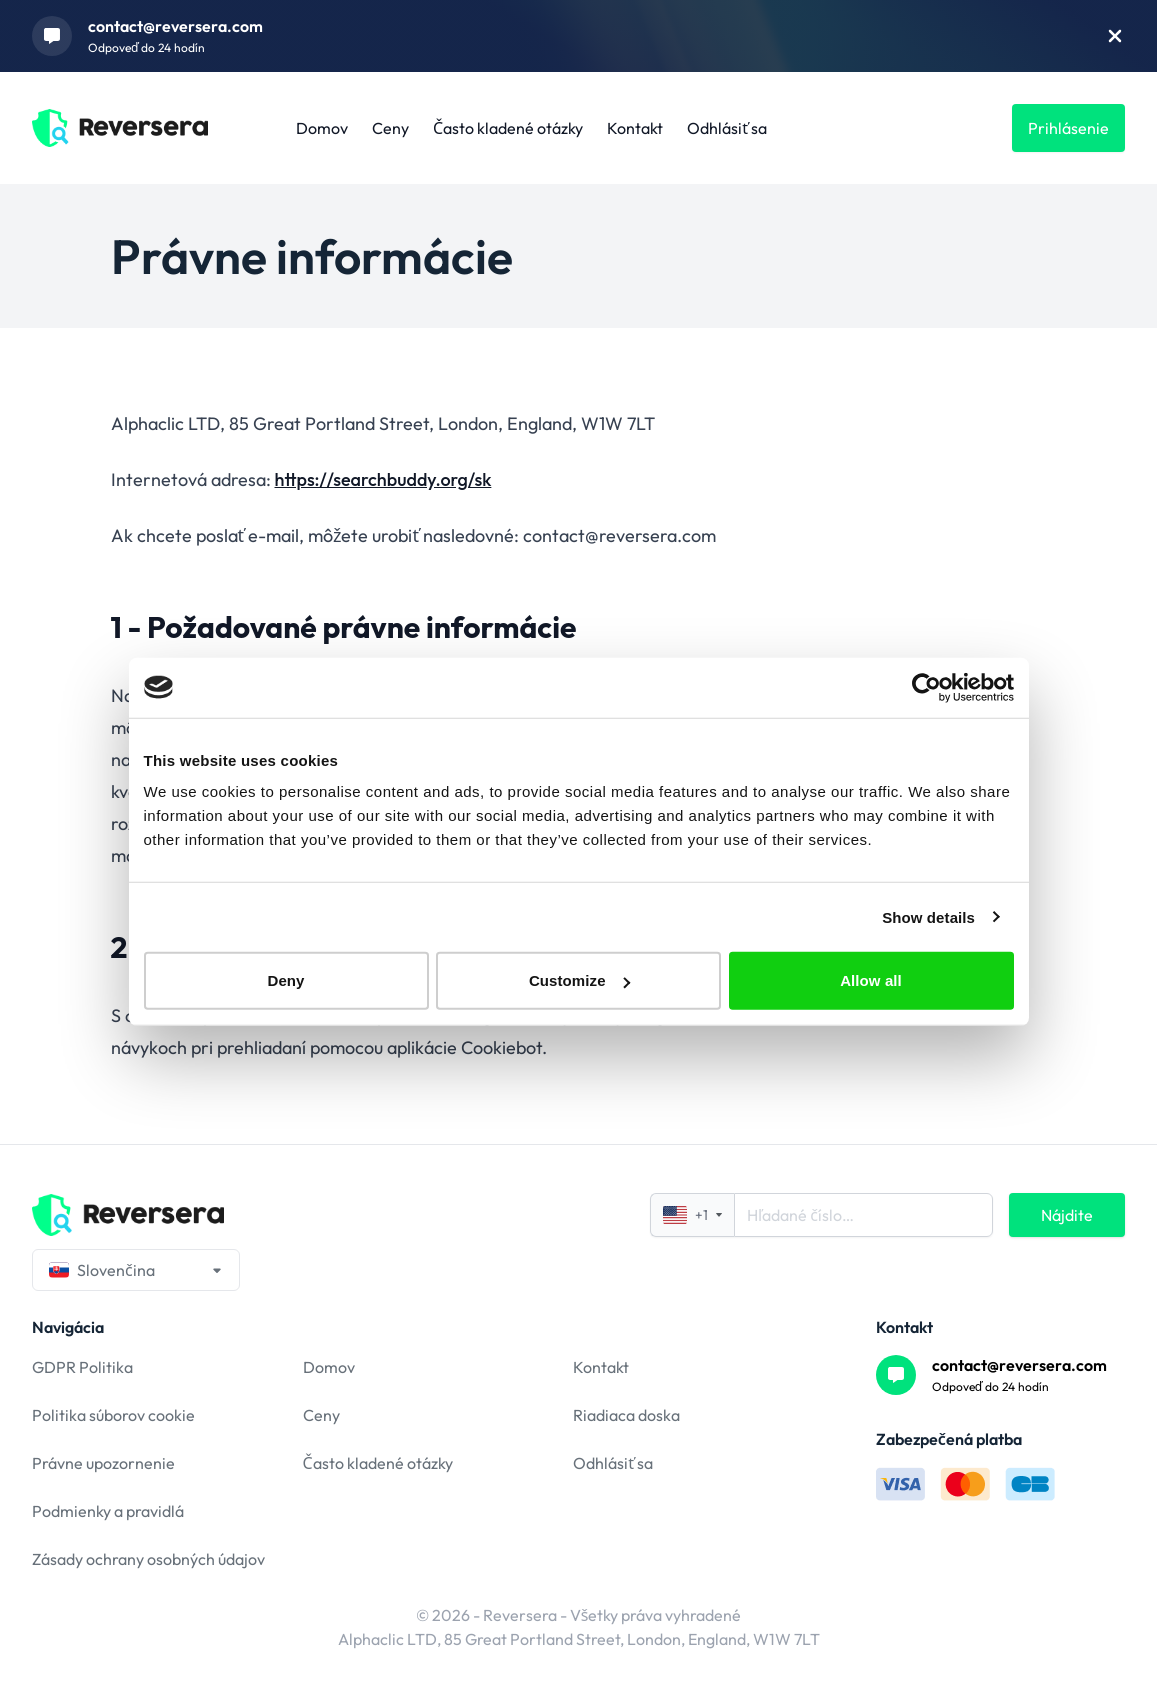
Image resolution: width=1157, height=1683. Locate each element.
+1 (692, 1215)
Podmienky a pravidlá (108, 1511)
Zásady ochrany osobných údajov (148, 1559)
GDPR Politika (82, 1367)
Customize (579, 980)
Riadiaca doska (626, 1415)
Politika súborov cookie (113, 1415)
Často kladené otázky (508, 128)
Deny (285, 980)
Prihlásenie (1068, 128)
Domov (322, 128)
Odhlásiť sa (727, 128)
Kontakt (635, 128)
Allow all (871, 980)
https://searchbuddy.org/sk (383, 479)
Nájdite (1067, 1215)
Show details (928, 916)
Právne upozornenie (103, 1463)
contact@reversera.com (175, 26)
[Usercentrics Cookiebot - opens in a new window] (926, 687)
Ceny (390, 128)
